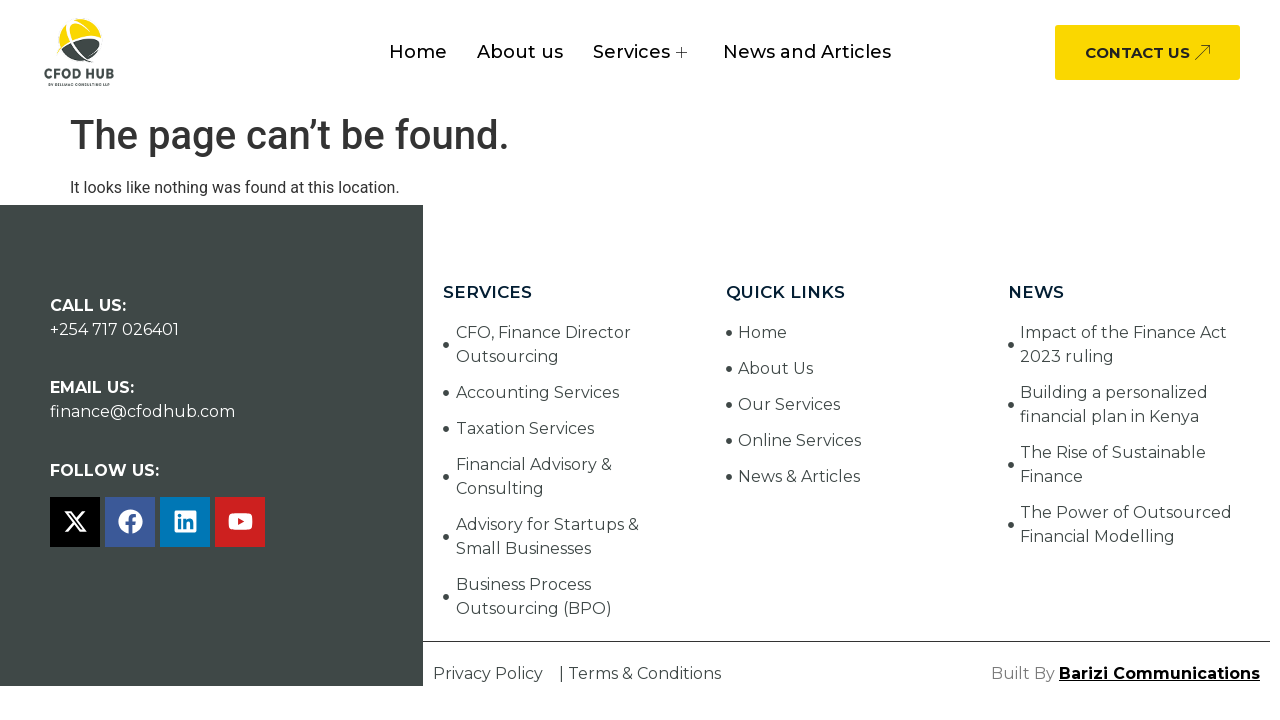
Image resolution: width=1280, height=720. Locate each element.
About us (520, 52)
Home (418, 52)
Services (640, 52)
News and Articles (807, 52)
